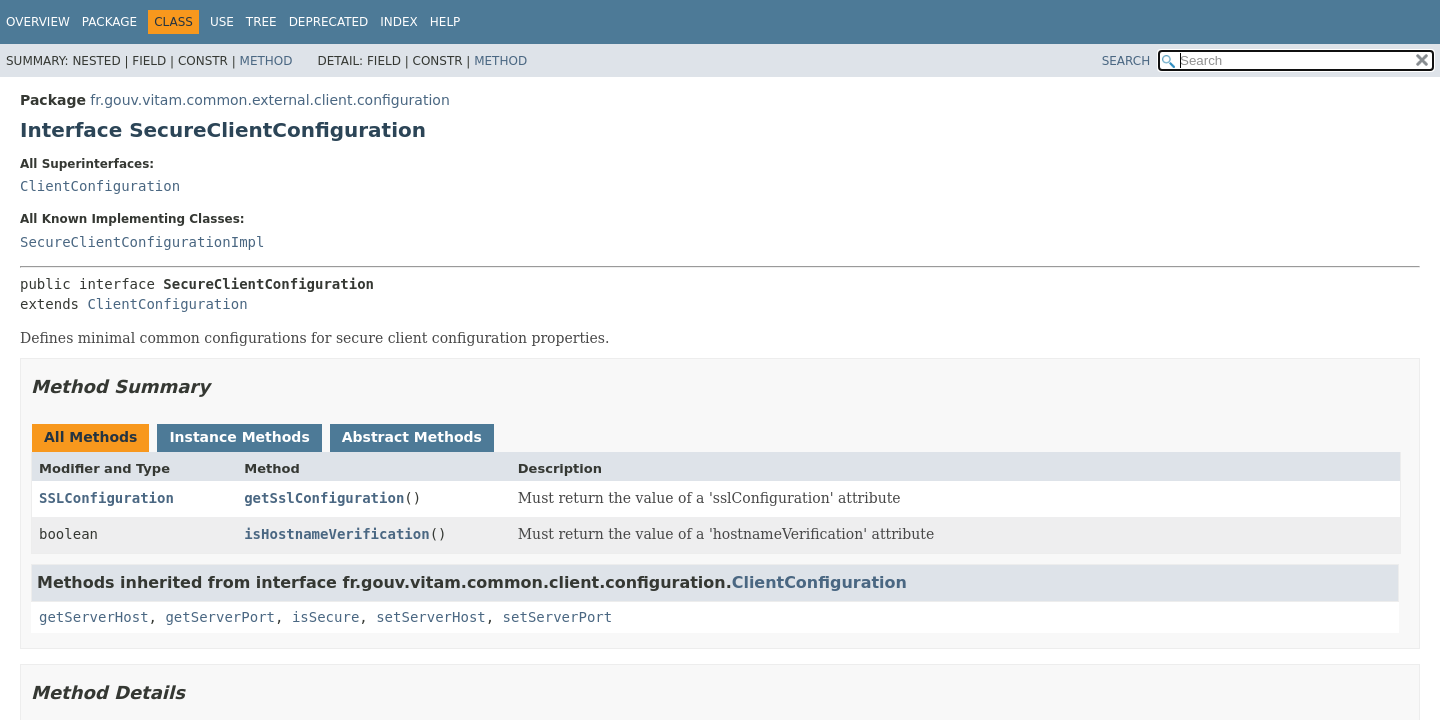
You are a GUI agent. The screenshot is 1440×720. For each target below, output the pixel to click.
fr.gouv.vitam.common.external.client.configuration (269, 100)
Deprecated (329, 22)
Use (222, 22)
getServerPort (220, 617)
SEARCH (1126, 61)
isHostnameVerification (336, 534)
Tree (261, 22)
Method (266, 61)
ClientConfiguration (100, 186)
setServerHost (431, 617)
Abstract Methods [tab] (412, 437)
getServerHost (94, 617)
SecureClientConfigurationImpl (142, 242)
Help (445, 22)
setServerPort (558, 617)
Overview (38, 22)
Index (399, 22)
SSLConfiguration (106, 498)
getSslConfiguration (324, 498)
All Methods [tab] (90, 437)
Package (109, 22)
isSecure (325, 617)
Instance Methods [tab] (239, 437)
